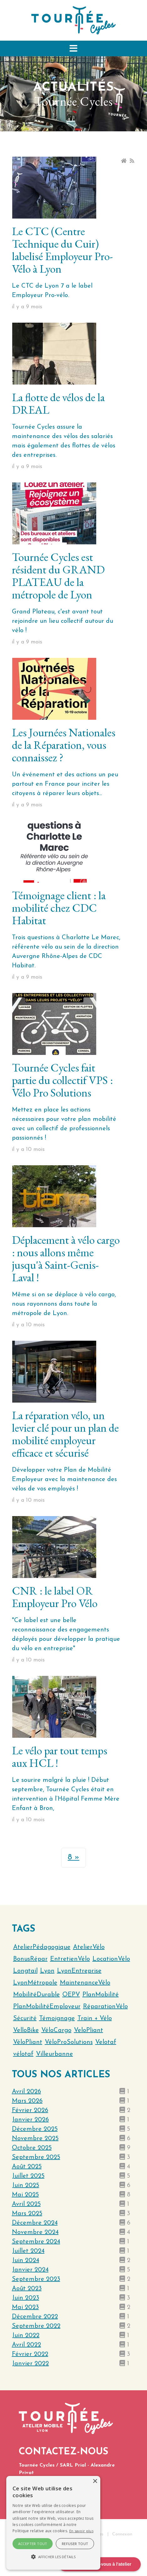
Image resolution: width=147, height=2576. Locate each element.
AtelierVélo (89, 1947)
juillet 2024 (28, 2251)
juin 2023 (25, 2298)
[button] (73, 48)
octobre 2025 (32, 2148)
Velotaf (105, 2042)
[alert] (53, 2523)
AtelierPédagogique (42, 1947)
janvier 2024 (30, 2270)
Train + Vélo (94, 2018)
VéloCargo (56, 2030)
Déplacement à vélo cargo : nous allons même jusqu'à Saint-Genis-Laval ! (66, 1259)
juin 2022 (25, 2335)
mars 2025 (27, 2214)
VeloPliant (88, 2030)
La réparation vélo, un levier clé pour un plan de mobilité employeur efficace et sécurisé (65, 1434)
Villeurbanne (54, 2054)
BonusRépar (30, 1959)
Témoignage (57, 2018)
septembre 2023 (36, 2279)
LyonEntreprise (79, 1971)
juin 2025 (25, 2185)
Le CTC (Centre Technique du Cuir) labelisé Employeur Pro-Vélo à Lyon (62, 250)
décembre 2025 (35, 2129)
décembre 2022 (35, 2317)
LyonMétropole (35, 1983)
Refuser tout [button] (75, 2543)
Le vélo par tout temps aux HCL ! (59, 1756)
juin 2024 (25, 2260)
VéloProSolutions (69, 2042)
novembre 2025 (35, 2138)
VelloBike (26, 2030)
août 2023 (27, 2289)
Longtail (25, 1971)
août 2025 (27, 2167)
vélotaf (23, 2054)
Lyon (47, 1971)
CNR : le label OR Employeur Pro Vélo (54, 1597)
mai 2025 (25, 2195)
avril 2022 (26, 2345)
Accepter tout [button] (32, 2543)
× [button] (94, 2481)
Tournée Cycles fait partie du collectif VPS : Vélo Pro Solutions (62, 1080)
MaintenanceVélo (85, 1983)
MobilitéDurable (36, 1995)
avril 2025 (26, 2204)
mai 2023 (25, 2307)
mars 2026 (27, 2101)
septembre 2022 (36, 2326)
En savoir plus (81, 2530)
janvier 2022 (30, 2364)
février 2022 (30, 2354)
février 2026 (30, 2110)
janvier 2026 (30, 2120)
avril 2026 (26, 2092)
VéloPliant (27, 2042)
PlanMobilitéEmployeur (47, 2007)
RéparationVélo (105, 2007)
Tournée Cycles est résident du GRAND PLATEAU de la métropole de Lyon (58, 576)
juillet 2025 (28, 2176)
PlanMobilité (100, 1995)
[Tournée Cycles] (73, 20)
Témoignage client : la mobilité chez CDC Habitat (59, 908)
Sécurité (25, 2018)
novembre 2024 (35, 2232)
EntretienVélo (70, 1959)
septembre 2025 (36, 2157)
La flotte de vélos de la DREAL (58, 403)
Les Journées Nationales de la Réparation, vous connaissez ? (63, 745)
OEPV (71, 1995)
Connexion (122, 2534)
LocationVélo (111, 1959)
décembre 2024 (35, 2223)
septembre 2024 (36, 2242)
